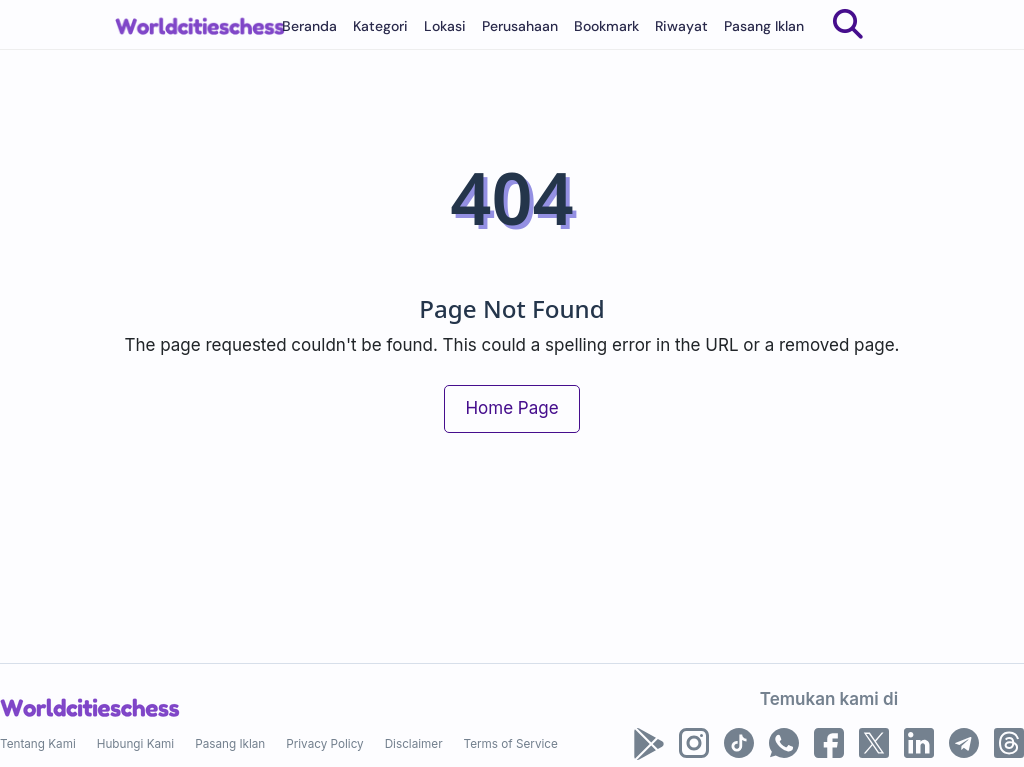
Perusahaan (520, 26)
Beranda (309, 26)
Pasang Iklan (764, 26)
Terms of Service (511, 744)
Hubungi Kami (135, 744)
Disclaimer (414, 744)
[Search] (848, 24)
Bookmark (606, 26)
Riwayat (681, 26)
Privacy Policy (324, 744)
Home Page (511, 408)
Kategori (380, 26)
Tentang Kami (38, 744)
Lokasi (445, 26)
